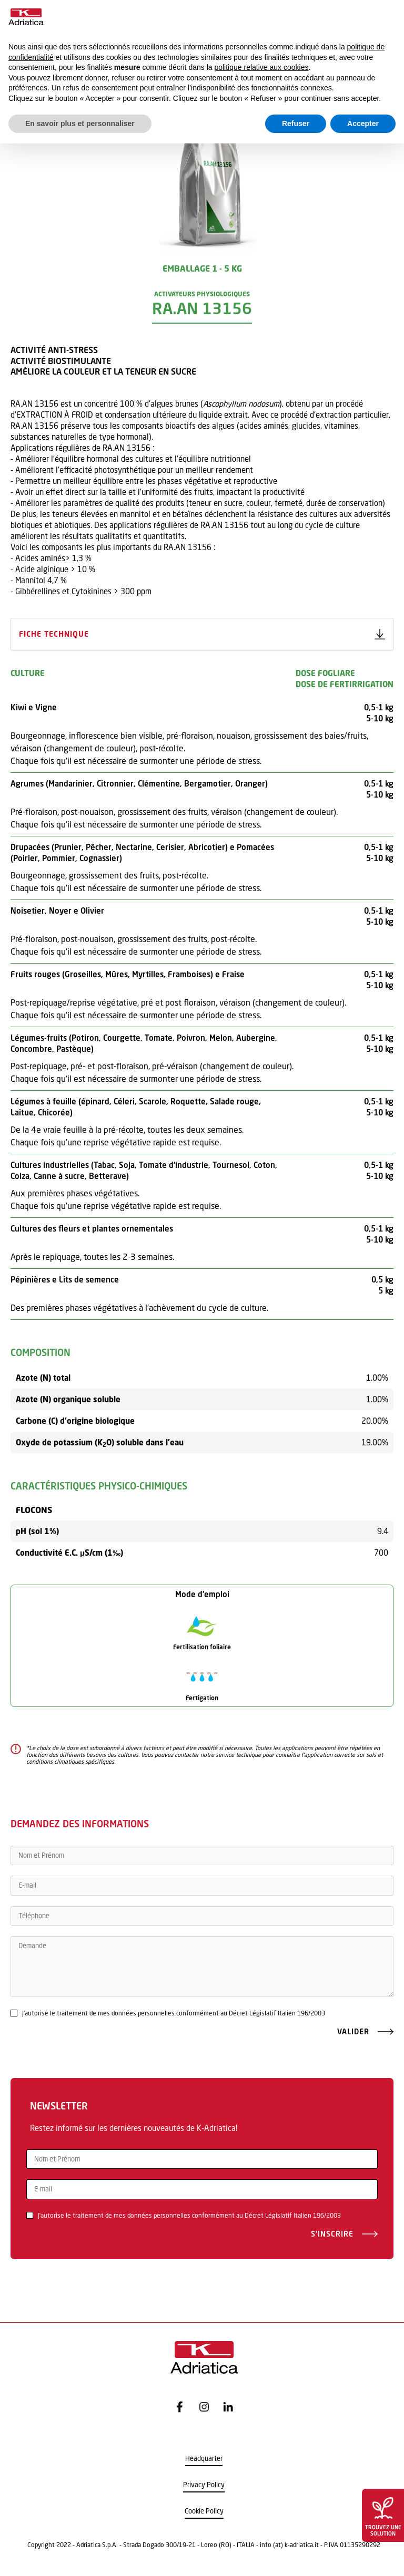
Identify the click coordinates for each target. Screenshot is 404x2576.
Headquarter (204, 2459)
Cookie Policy (204, 2511)
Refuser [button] (295, 123)
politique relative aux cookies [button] (261, 67)
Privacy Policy (204, 2485)
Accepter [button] (363, 123)
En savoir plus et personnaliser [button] (80, 123)
